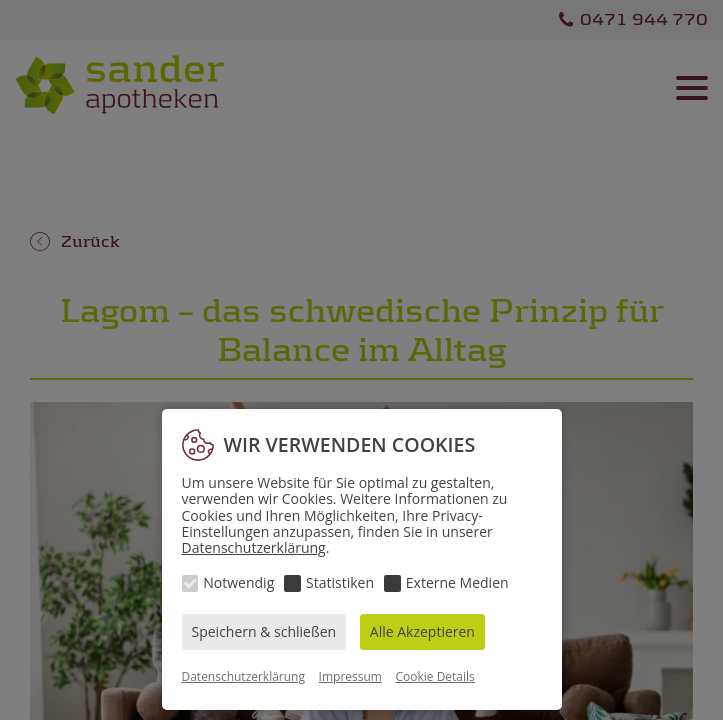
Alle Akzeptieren (422, 631)
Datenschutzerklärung (254, 547)
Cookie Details (435, 676)
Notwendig (238, 582)
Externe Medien (457, 582)
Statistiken (340, 582)
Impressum (350, 676)
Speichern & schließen (264, 631)
